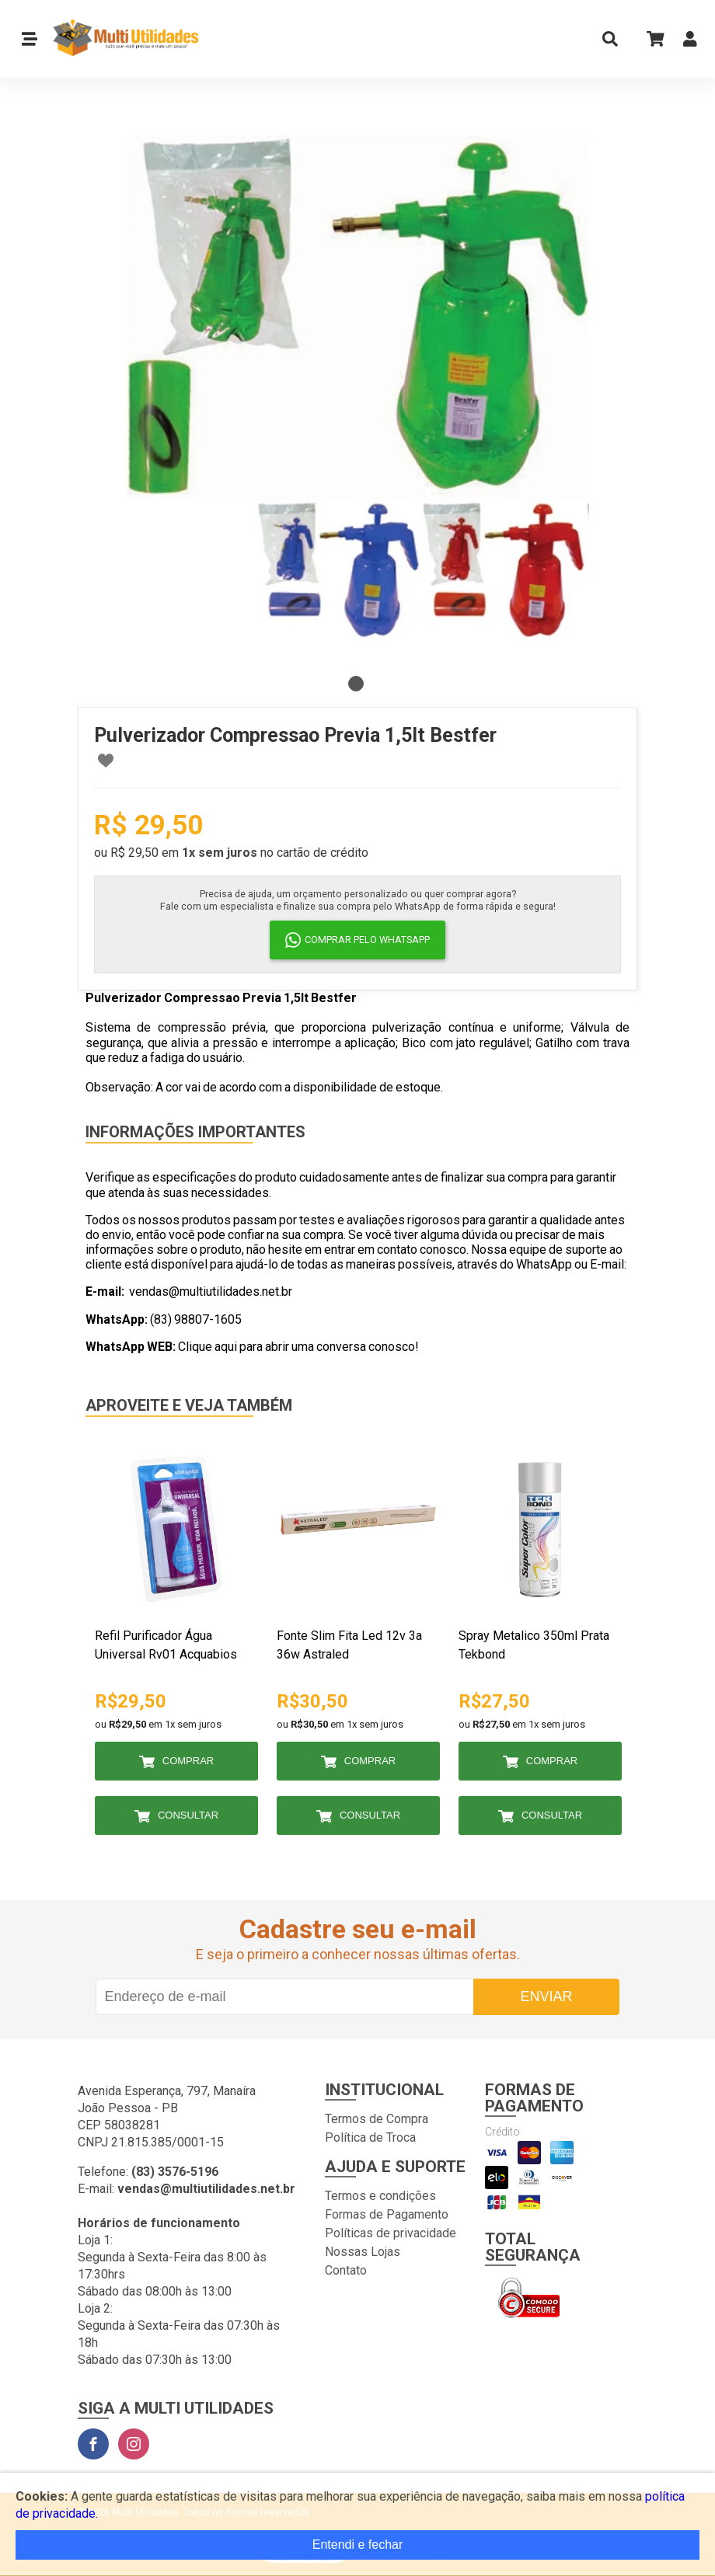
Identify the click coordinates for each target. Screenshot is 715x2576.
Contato (346, 2270)
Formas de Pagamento (386, 2214)
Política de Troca (370, 2137)
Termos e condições (380, 2195)
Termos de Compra (376, 2118)
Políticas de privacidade (390, 2233)
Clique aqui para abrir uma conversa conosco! (298, 1346)
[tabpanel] (357, 388)
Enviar (546, 1996)
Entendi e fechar (357, 2544)
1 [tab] (356, 683)
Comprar (188, 1761)
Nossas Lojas (362, 2251)
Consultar (188, 1815)
